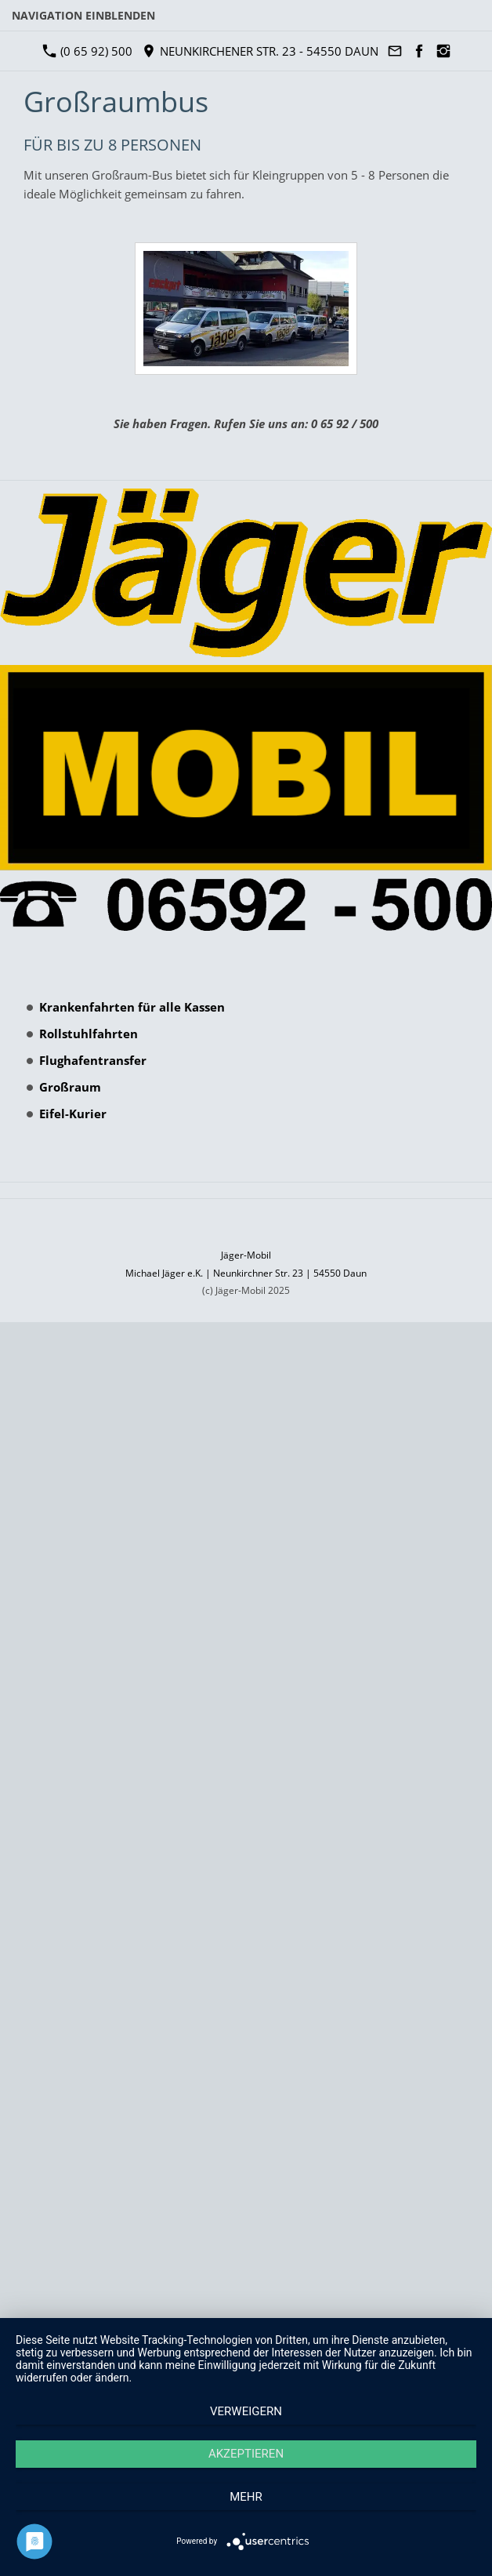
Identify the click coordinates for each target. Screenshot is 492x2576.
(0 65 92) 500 (87, 51)
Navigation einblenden (83, 15)
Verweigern (246, 2411)
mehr (246, 2497)
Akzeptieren (246, 2454)
